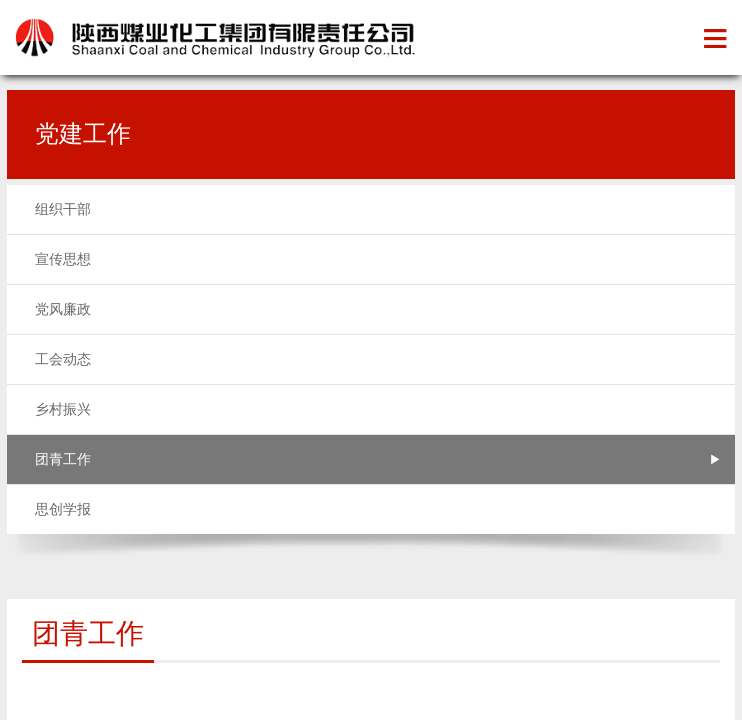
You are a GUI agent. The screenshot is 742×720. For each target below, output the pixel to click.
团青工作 (63, 459)
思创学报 (63, 509)
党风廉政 (63, 309)
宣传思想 (63, 259)
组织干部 (63, 209)
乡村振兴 (63, 409)
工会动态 (63, 359)
